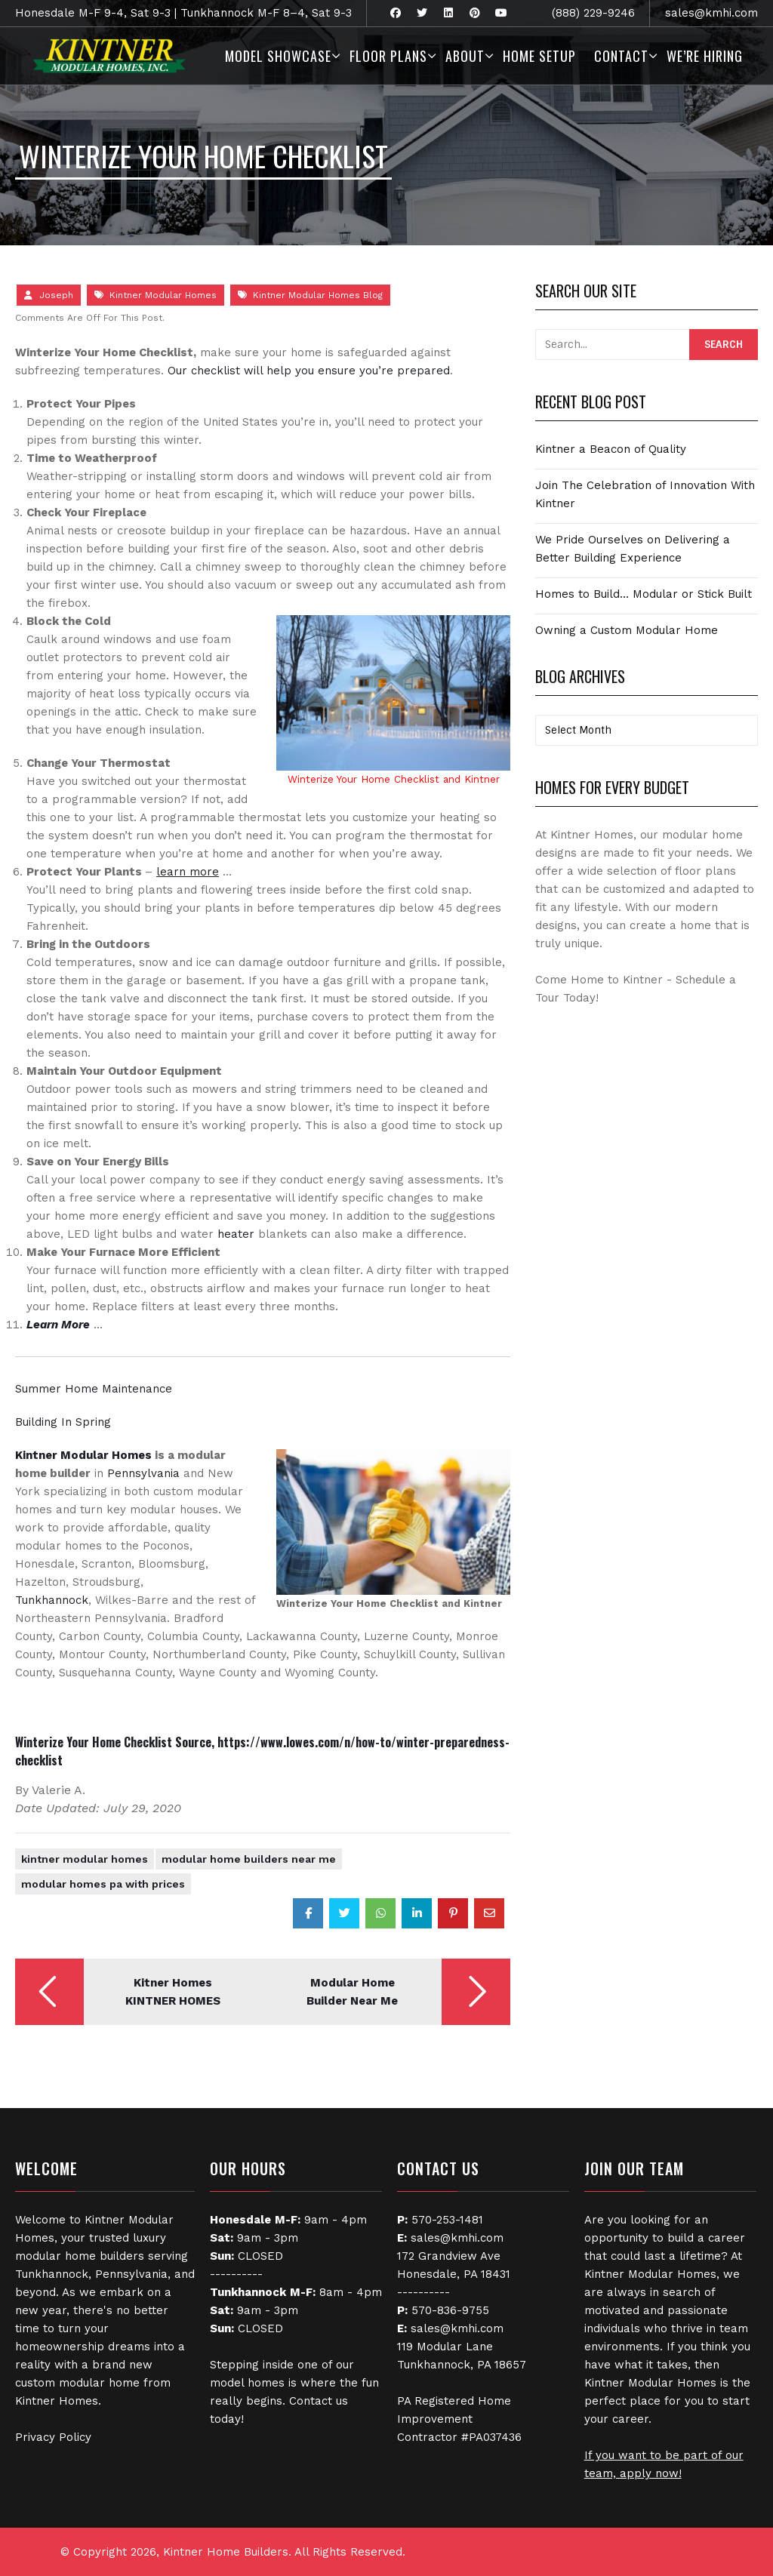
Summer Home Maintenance (93, 1389)
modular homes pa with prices (103, 1884)
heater (235, 1234)
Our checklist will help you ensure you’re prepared (309, 370)
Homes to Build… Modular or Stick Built (643, 594)
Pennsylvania (143, 1473)
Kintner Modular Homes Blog (318, 295)
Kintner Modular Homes (163, 295)
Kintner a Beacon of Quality (610, 449)
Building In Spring (63, 1422)
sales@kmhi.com (711, 13)
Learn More (58, 1324)
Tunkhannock (51, 1600)
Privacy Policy (53, 2437)
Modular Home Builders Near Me (249, 1859)
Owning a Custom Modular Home (626, 630)
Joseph (56, 295)
